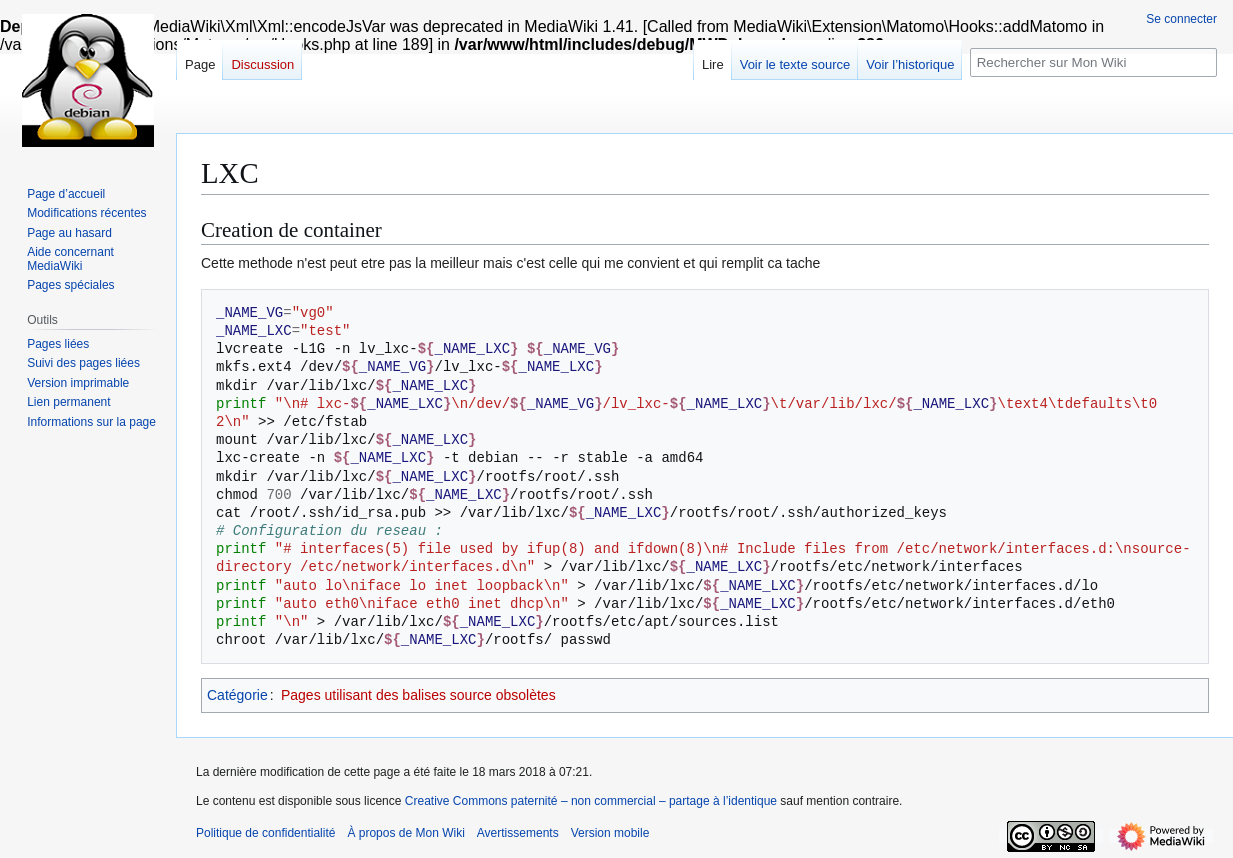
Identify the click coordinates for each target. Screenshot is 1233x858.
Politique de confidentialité (265, 833)
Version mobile (610, 833)
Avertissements (518, 833)
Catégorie (237, 695)
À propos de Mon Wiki (405, 833)
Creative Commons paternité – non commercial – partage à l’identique (591, 801)
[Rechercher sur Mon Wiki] (1093, 62)
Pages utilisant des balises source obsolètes (418, 695)
